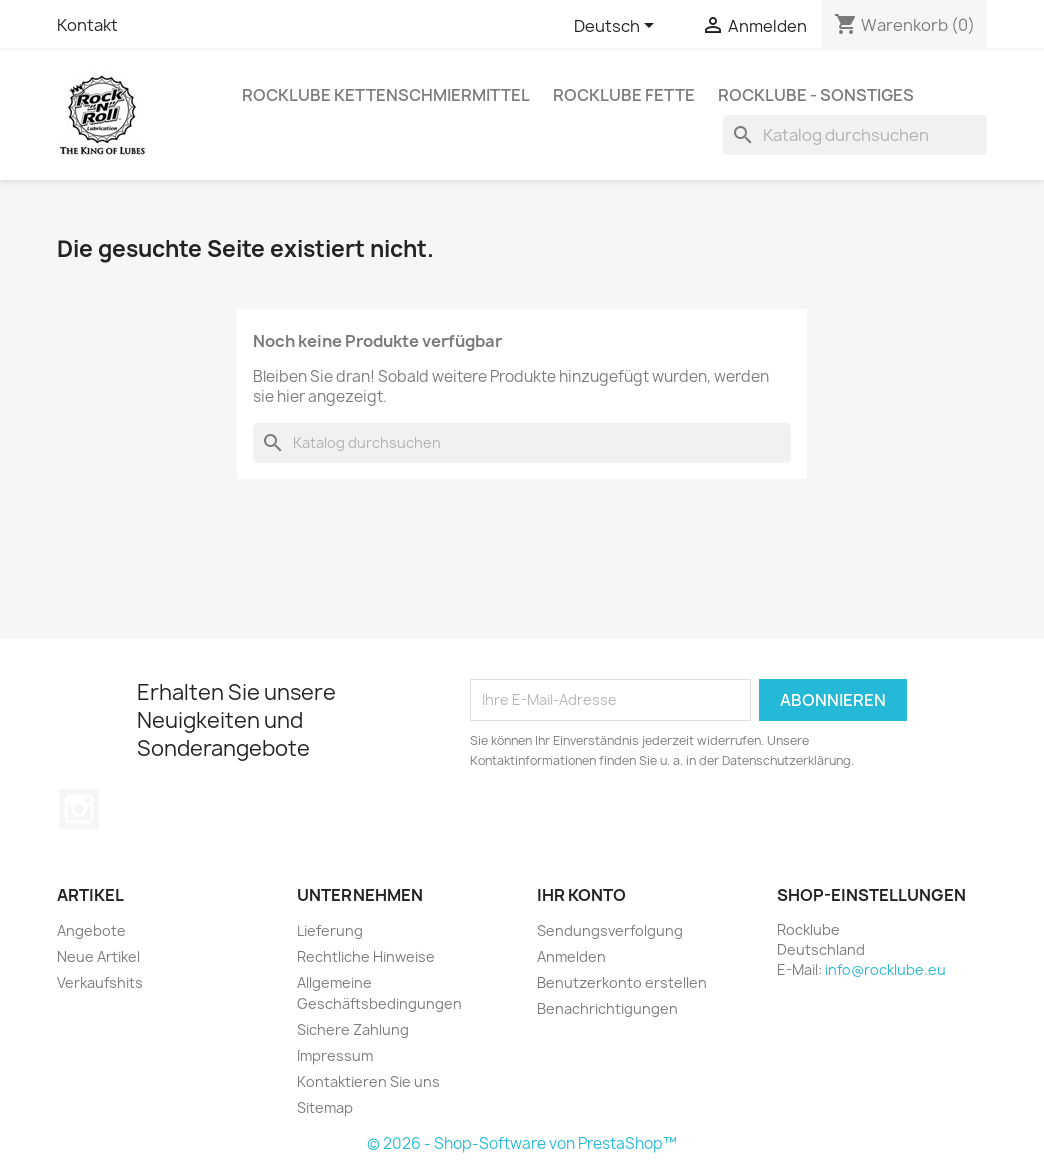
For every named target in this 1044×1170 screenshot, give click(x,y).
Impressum (335, 1055)
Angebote (91, 930)
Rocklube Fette (624, 95)
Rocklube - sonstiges (816, 95)
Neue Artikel (98, 956)
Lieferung (330, 930)
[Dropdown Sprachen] (617, 27)
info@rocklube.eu (885, 969)
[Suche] (855, 135)
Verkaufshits (100, 982)
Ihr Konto (581, 895)
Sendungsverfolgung (610, 930)
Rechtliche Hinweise (366, 956)
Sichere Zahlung (353, 1029)
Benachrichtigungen (607, 1008)
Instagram (79, 809)
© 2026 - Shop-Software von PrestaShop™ (522, 1143)
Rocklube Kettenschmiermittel (386, 95)
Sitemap (325, 1107)
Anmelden (571, 956)
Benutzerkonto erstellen (622, 982)
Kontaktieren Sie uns (368, 1081)
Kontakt (87, 25)
